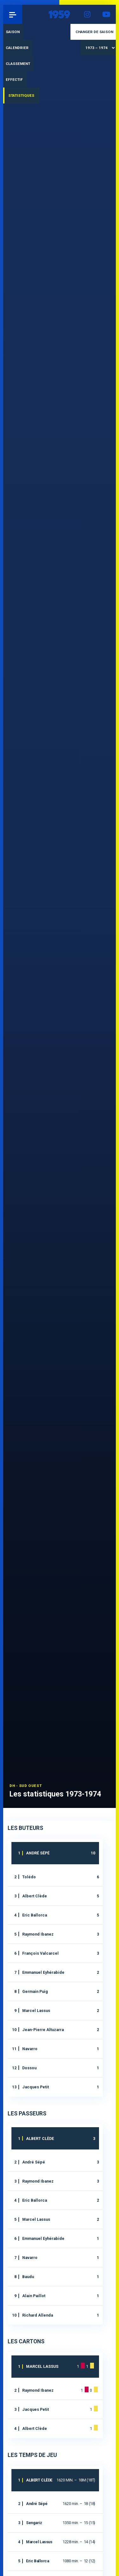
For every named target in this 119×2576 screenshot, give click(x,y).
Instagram (87, 14)
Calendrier (17, 48)
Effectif (14, 79)
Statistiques (21, 95)
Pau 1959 (22, 14)
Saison (13, 32)
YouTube (106, 14)
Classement (18, 63)
